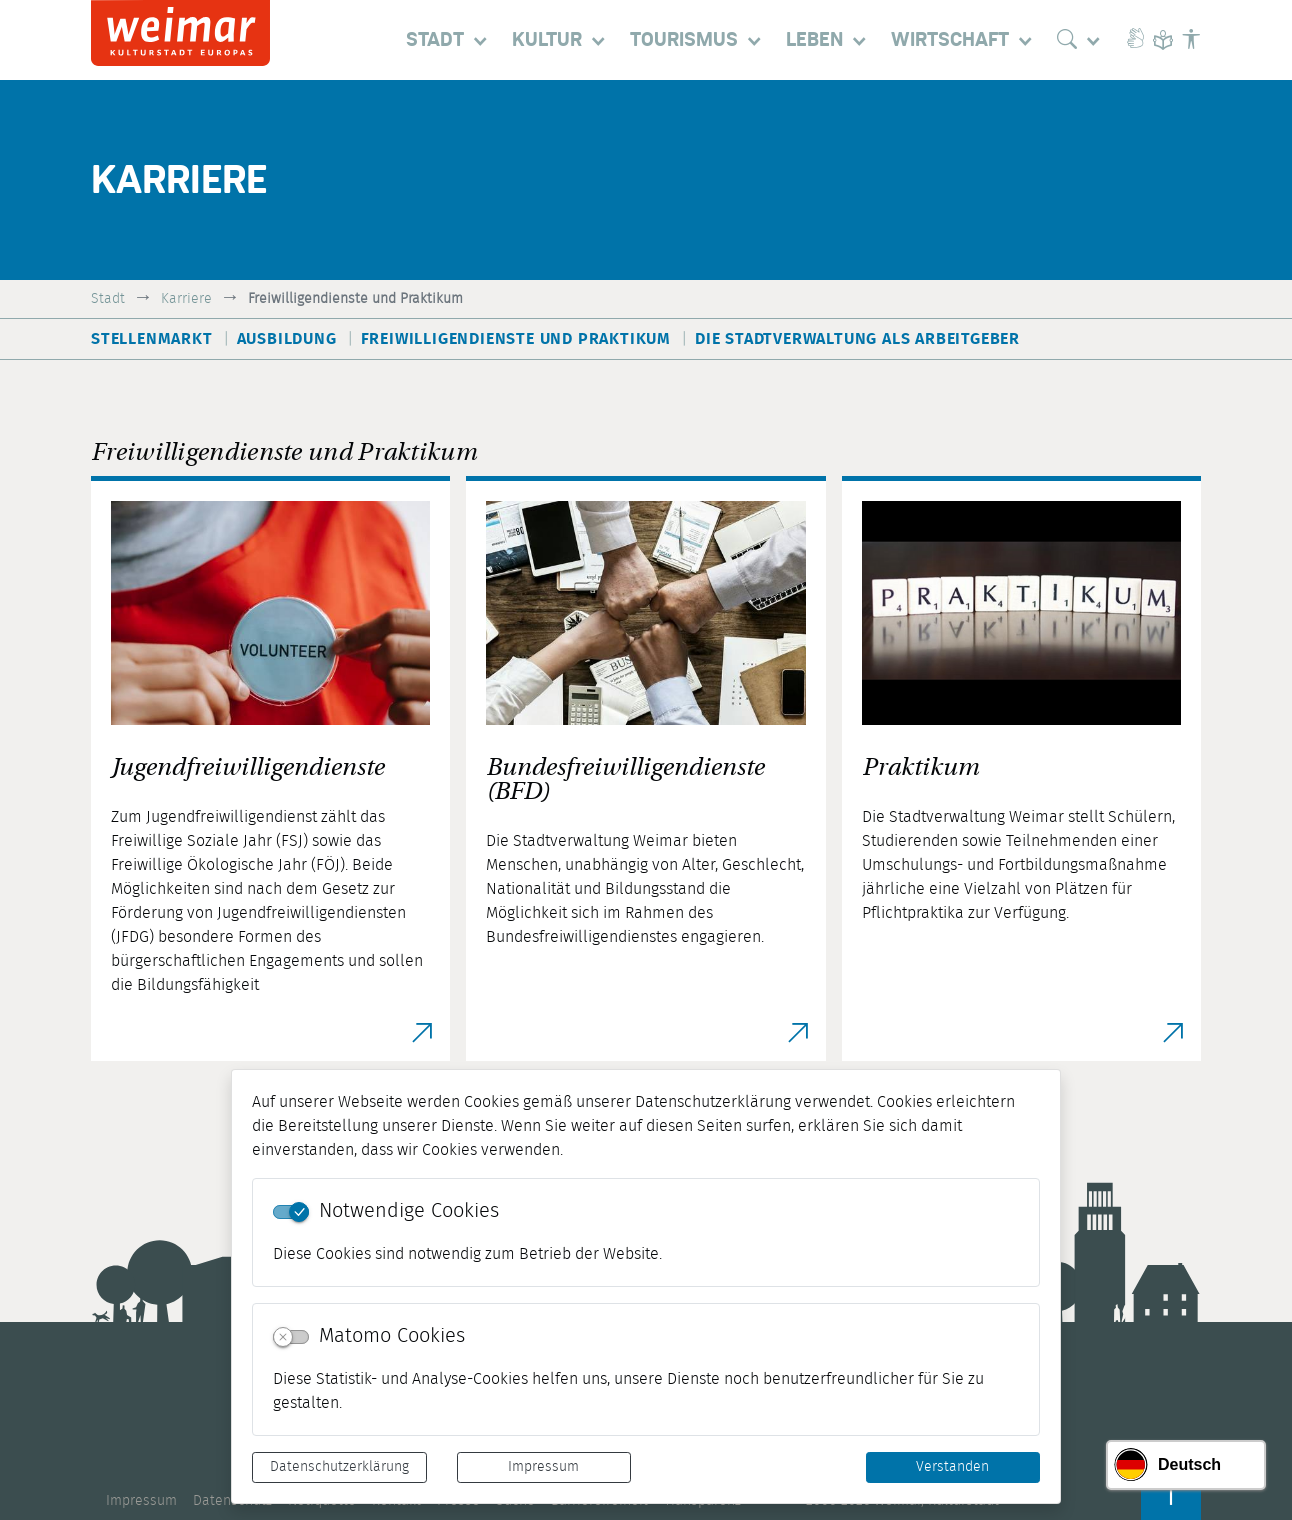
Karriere (186, 298)
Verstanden (952, 1467)
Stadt (108, 298)
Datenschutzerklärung (339, 1467)
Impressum (543, 1467)
